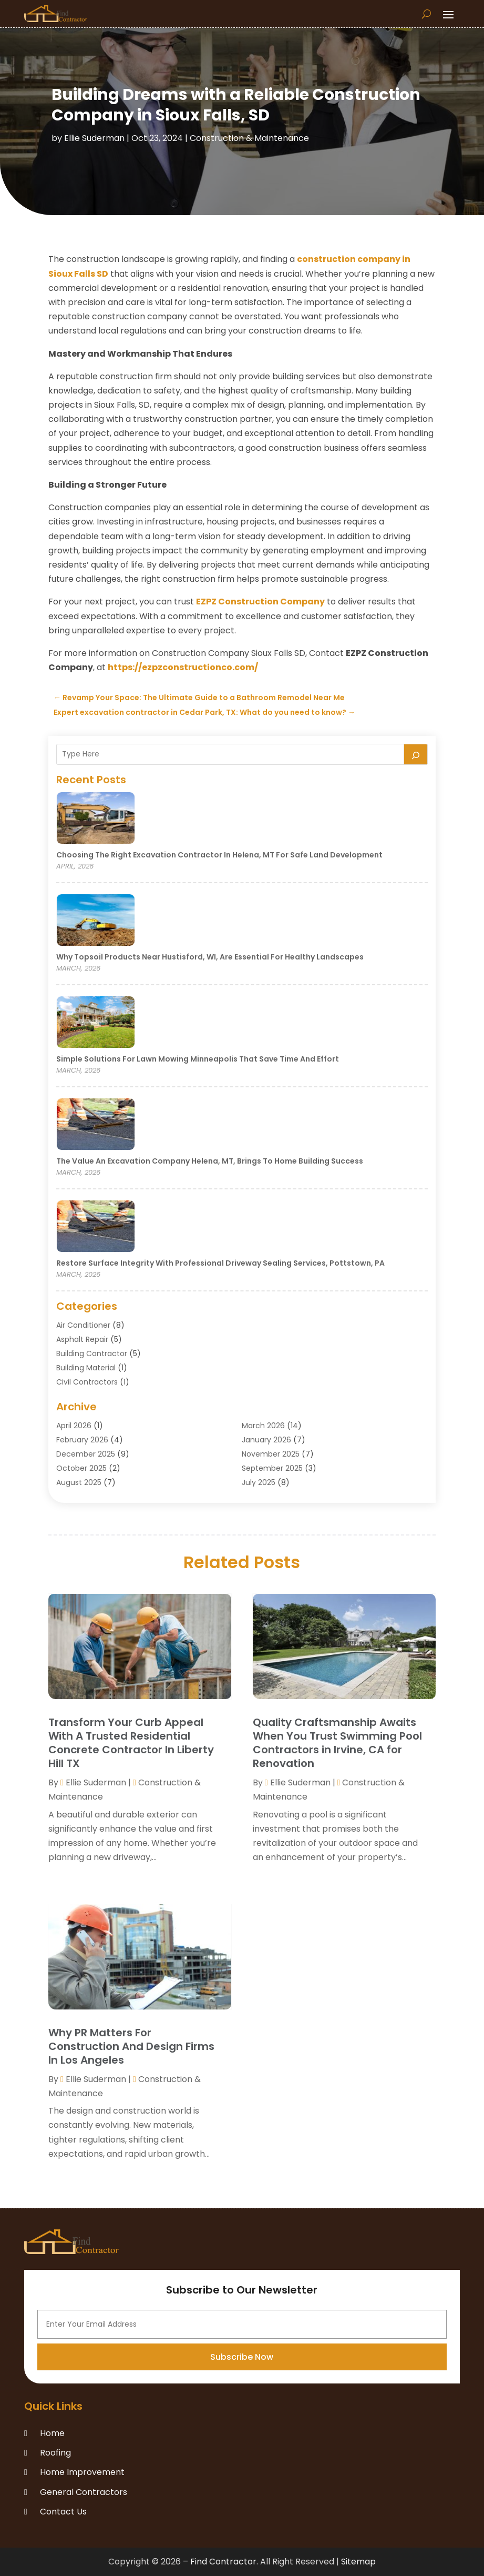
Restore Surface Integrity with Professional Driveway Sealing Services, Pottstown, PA (220, 1263)
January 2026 (266, 1440)
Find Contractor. (224, 2561)
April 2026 (73, 1425)
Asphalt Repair (82, 1339)
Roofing (55, 2453)
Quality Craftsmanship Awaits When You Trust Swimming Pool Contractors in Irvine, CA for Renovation (337, 1743)
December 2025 (85, 1454)
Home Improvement (82, 2472)
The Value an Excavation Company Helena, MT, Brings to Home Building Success (209, 1161)
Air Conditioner (83, 1325)
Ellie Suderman (94, 138)
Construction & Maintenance (249, 138)
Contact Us (63, 2512)
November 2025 (271, 1454)
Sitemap (358, 2561)
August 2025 (78, 1482)
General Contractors (83, 2492)
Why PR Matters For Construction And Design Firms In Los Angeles (131, 2046)
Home (52, 2433)
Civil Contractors (87, 1382)
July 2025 (258, 1482)
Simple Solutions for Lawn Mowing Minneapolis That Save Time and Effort (197, 1059)
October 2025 (81, 1468)
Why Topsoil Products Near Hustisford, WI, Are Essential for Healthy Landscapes (210, 957)
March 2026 (263, 1425)
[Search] (416, 754)
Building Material (86, 1367)
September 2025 (272, 1468)
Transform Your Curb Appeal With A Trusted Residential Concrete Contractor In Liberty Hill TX (131, 1743)
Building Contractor (91, 1353)
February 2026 (82, 1440)
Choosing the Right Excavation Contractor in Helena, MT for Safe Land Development (219, 855)
